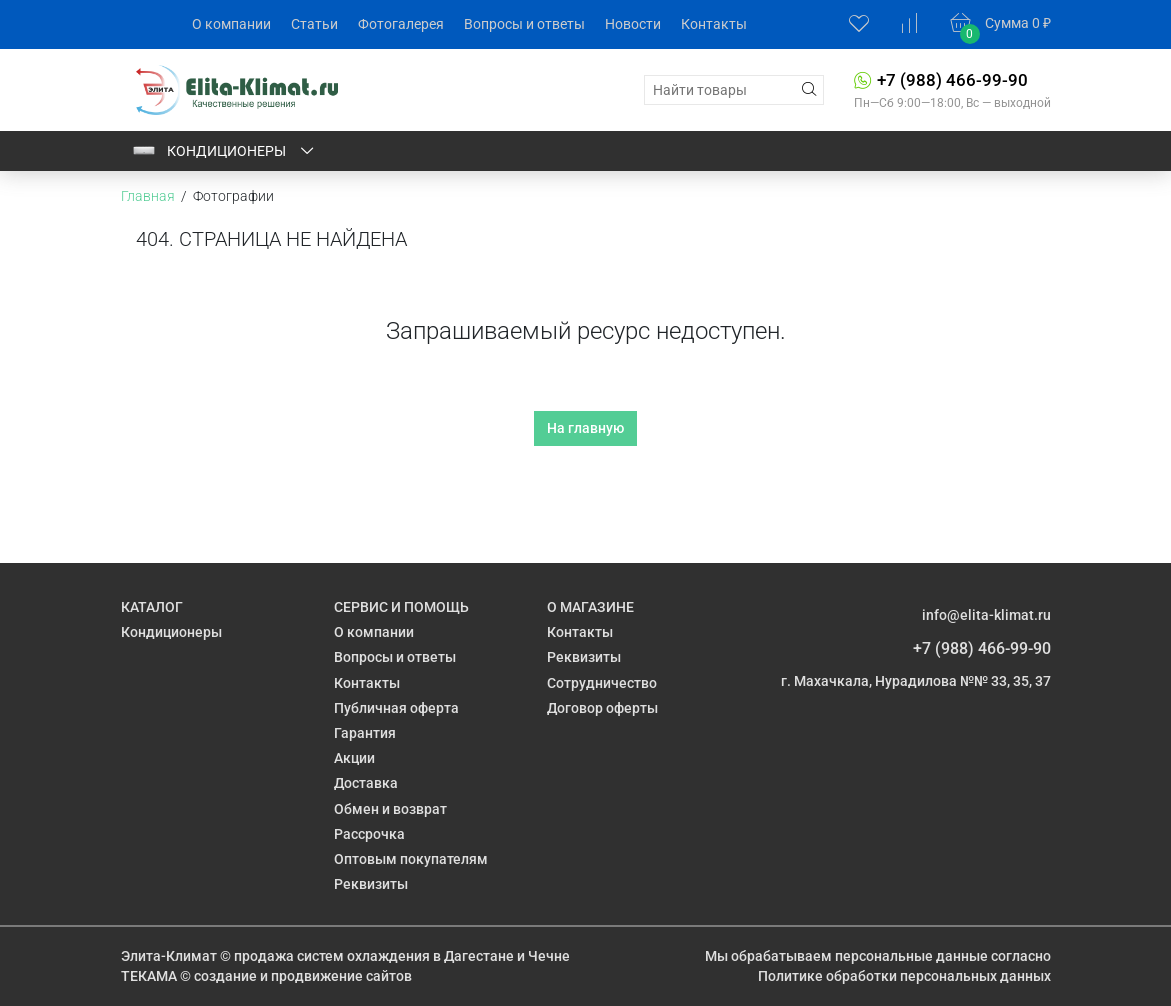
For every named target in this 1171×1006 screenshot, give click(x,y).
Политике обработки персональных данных (904, 976)
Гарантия (365, 733)
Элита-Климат (169, 956)
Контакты (714, 24)
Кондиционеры (224, 151)
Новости (633, 24)
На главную (585, 428)
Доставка (366, 783)
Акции (354, 758)
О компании (231, 24)
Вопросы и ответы (524, 24)
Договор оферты (602, 708)
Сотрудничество (602, 683)
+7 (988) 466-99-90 (952, 80)
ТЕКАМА (149, 976)
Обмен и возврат (390, 809)
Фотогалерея (401, 24)
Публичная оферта (396, 708)
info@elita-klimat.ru (986, 615)
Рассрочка (369, 834)
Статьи (314, 24)
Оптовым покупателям (411, 859)
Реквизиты (371, 884)
